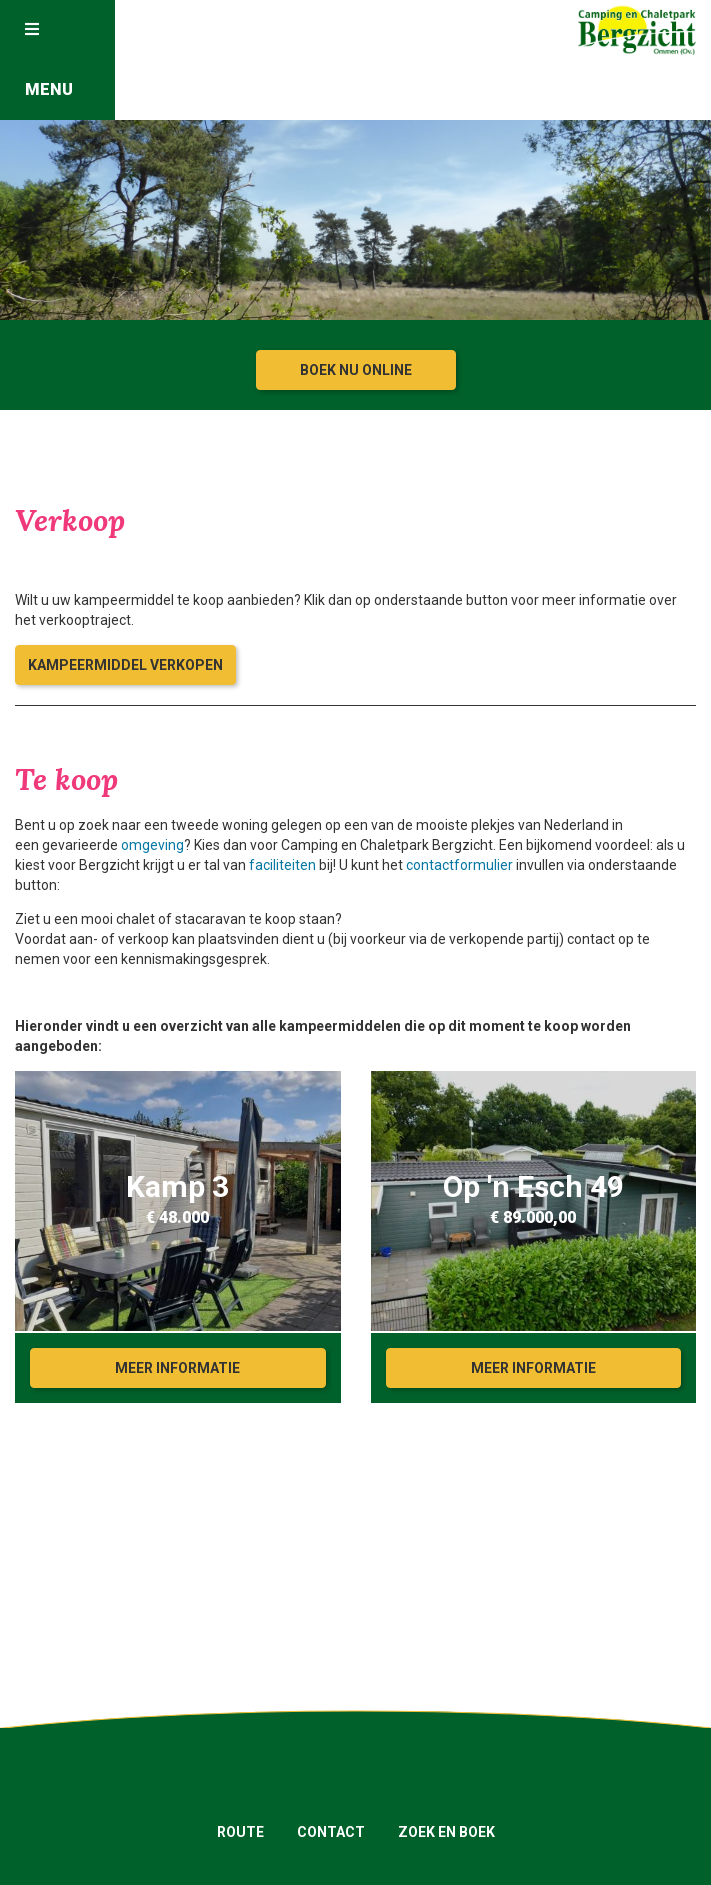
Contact (331, 1832)
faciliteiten (282, 865)
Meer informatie (177, 1368)
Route (240, 1832)
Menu (49, 60)
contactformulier (459, 865)
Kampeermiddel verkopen (125, 665)
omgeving (152, 845)
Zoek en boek (446, 1832)
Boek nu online (356, 370)
